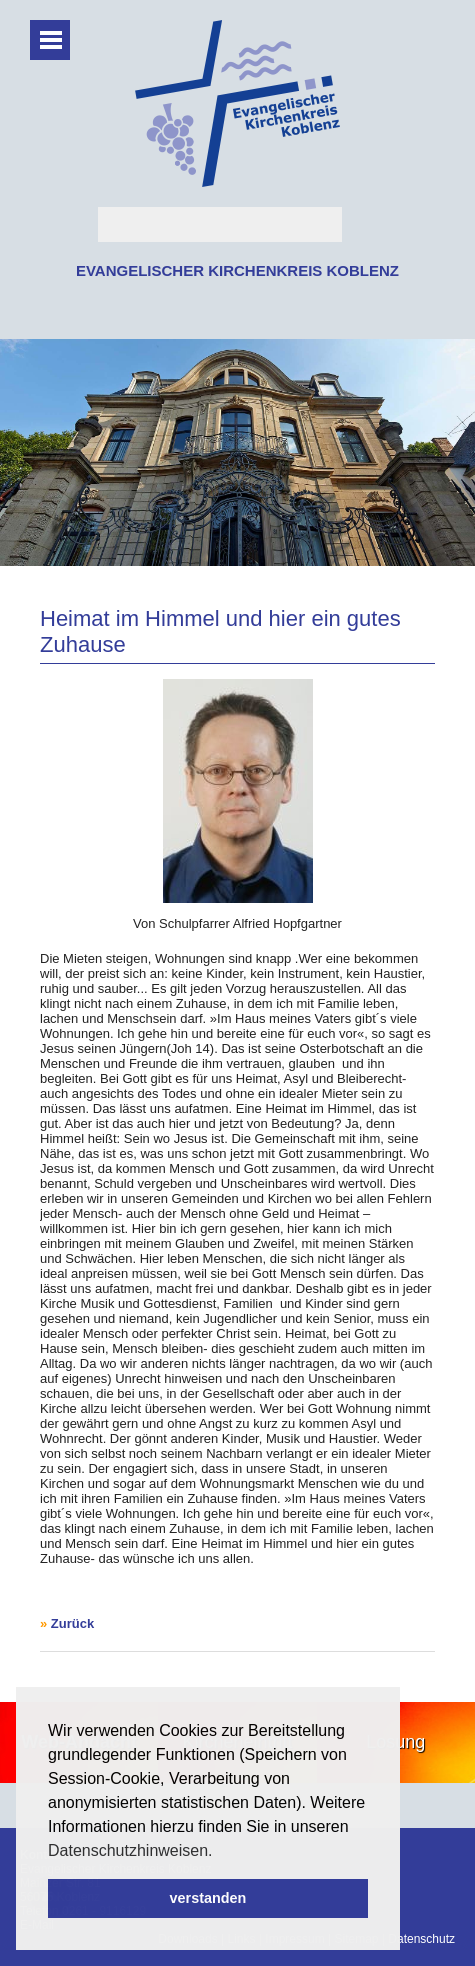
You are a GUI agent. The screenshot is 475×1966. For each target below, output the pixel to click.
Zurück (72, 1623)
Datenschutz (421, 1939)
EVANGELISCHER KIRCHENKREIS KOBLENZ (237, 270)
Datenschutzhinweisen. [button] (130, 1850)
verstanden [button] (208, 1898)
